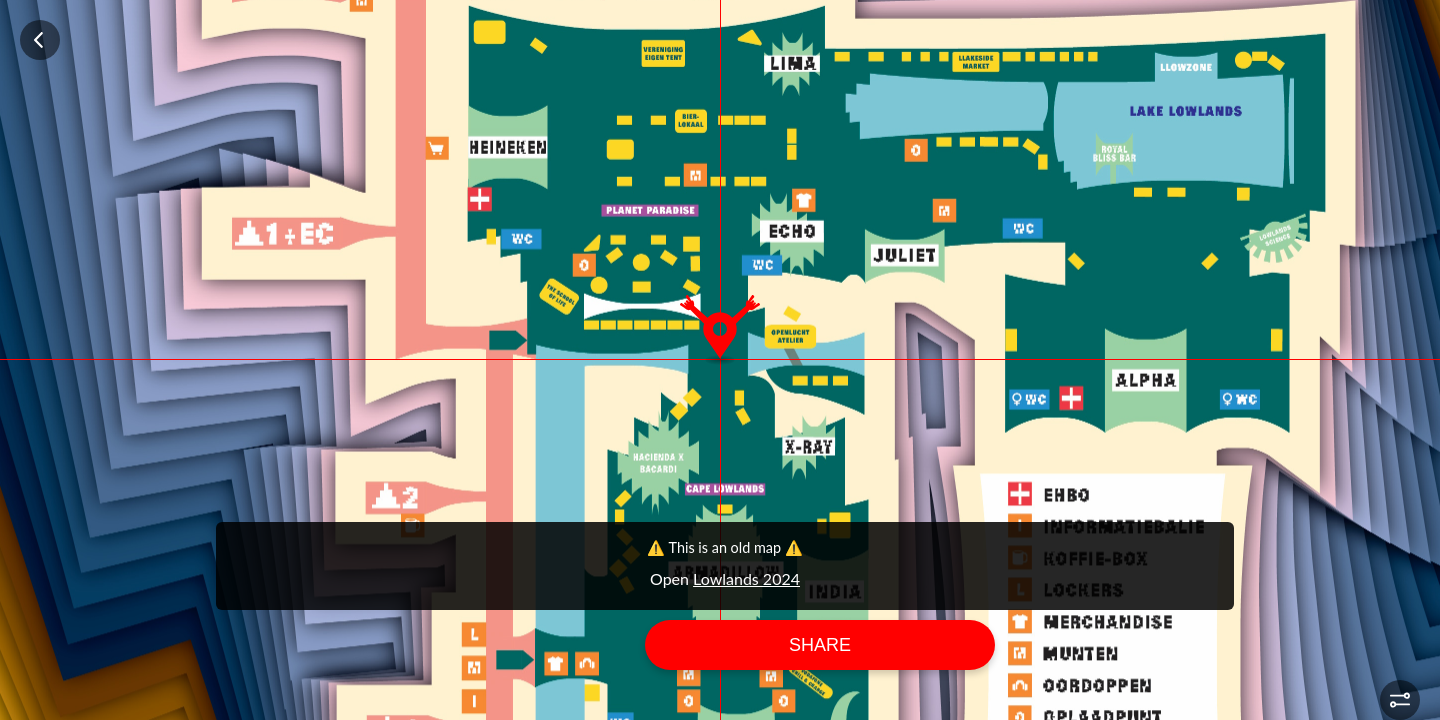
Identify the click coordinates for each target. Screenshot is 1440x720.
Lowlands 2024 (746, 578)
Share (820, 645)
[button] (1400, 700)
